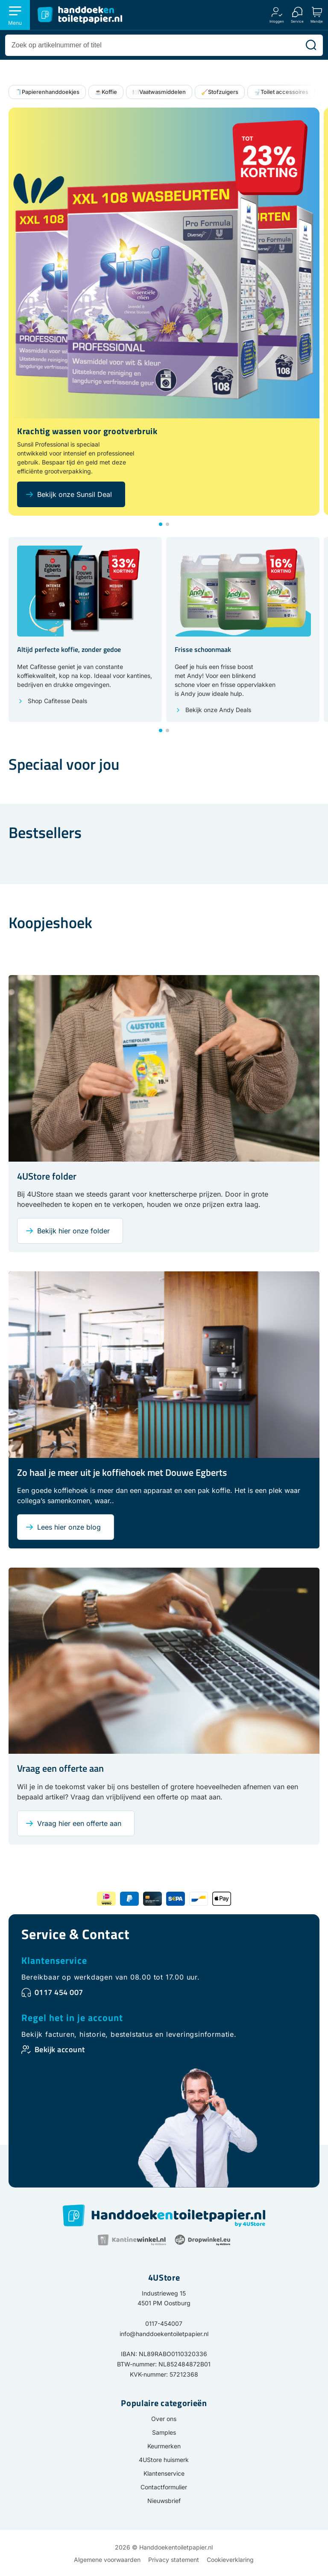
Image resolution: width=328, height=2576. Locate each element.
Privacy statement (173, 2559)
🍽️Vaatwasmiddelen (159, 91)
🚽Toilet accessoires (281, 91)
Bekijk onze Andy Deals (218, 710)
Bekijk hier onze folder (73, 1231)
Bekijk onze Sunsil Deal (74, 494)
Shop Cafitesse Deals (57, 701)
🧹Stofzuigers (219, 91)
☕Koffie (106, 91)
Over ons (163, 2418)
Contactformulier (164, 2487)
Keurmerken (164, 2446)
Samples (164, 2432)
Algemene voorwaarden (107, 2559)
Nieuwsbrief (164, 2500)
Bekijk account (60, 2049)
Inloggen (276, 21)
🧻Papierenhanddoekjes (47, 91)
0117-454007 (163, 2323)
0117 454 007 (59, 1992)
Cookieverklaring (230, 2559)
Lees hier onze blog (69, 1527)
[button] (160, 524)
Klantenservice (54, 1960)
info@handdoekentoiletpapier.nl (164, 2333)
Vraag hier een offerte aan (79, 1823)
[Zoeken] (311, 45)
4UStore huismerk (164, 2459)
